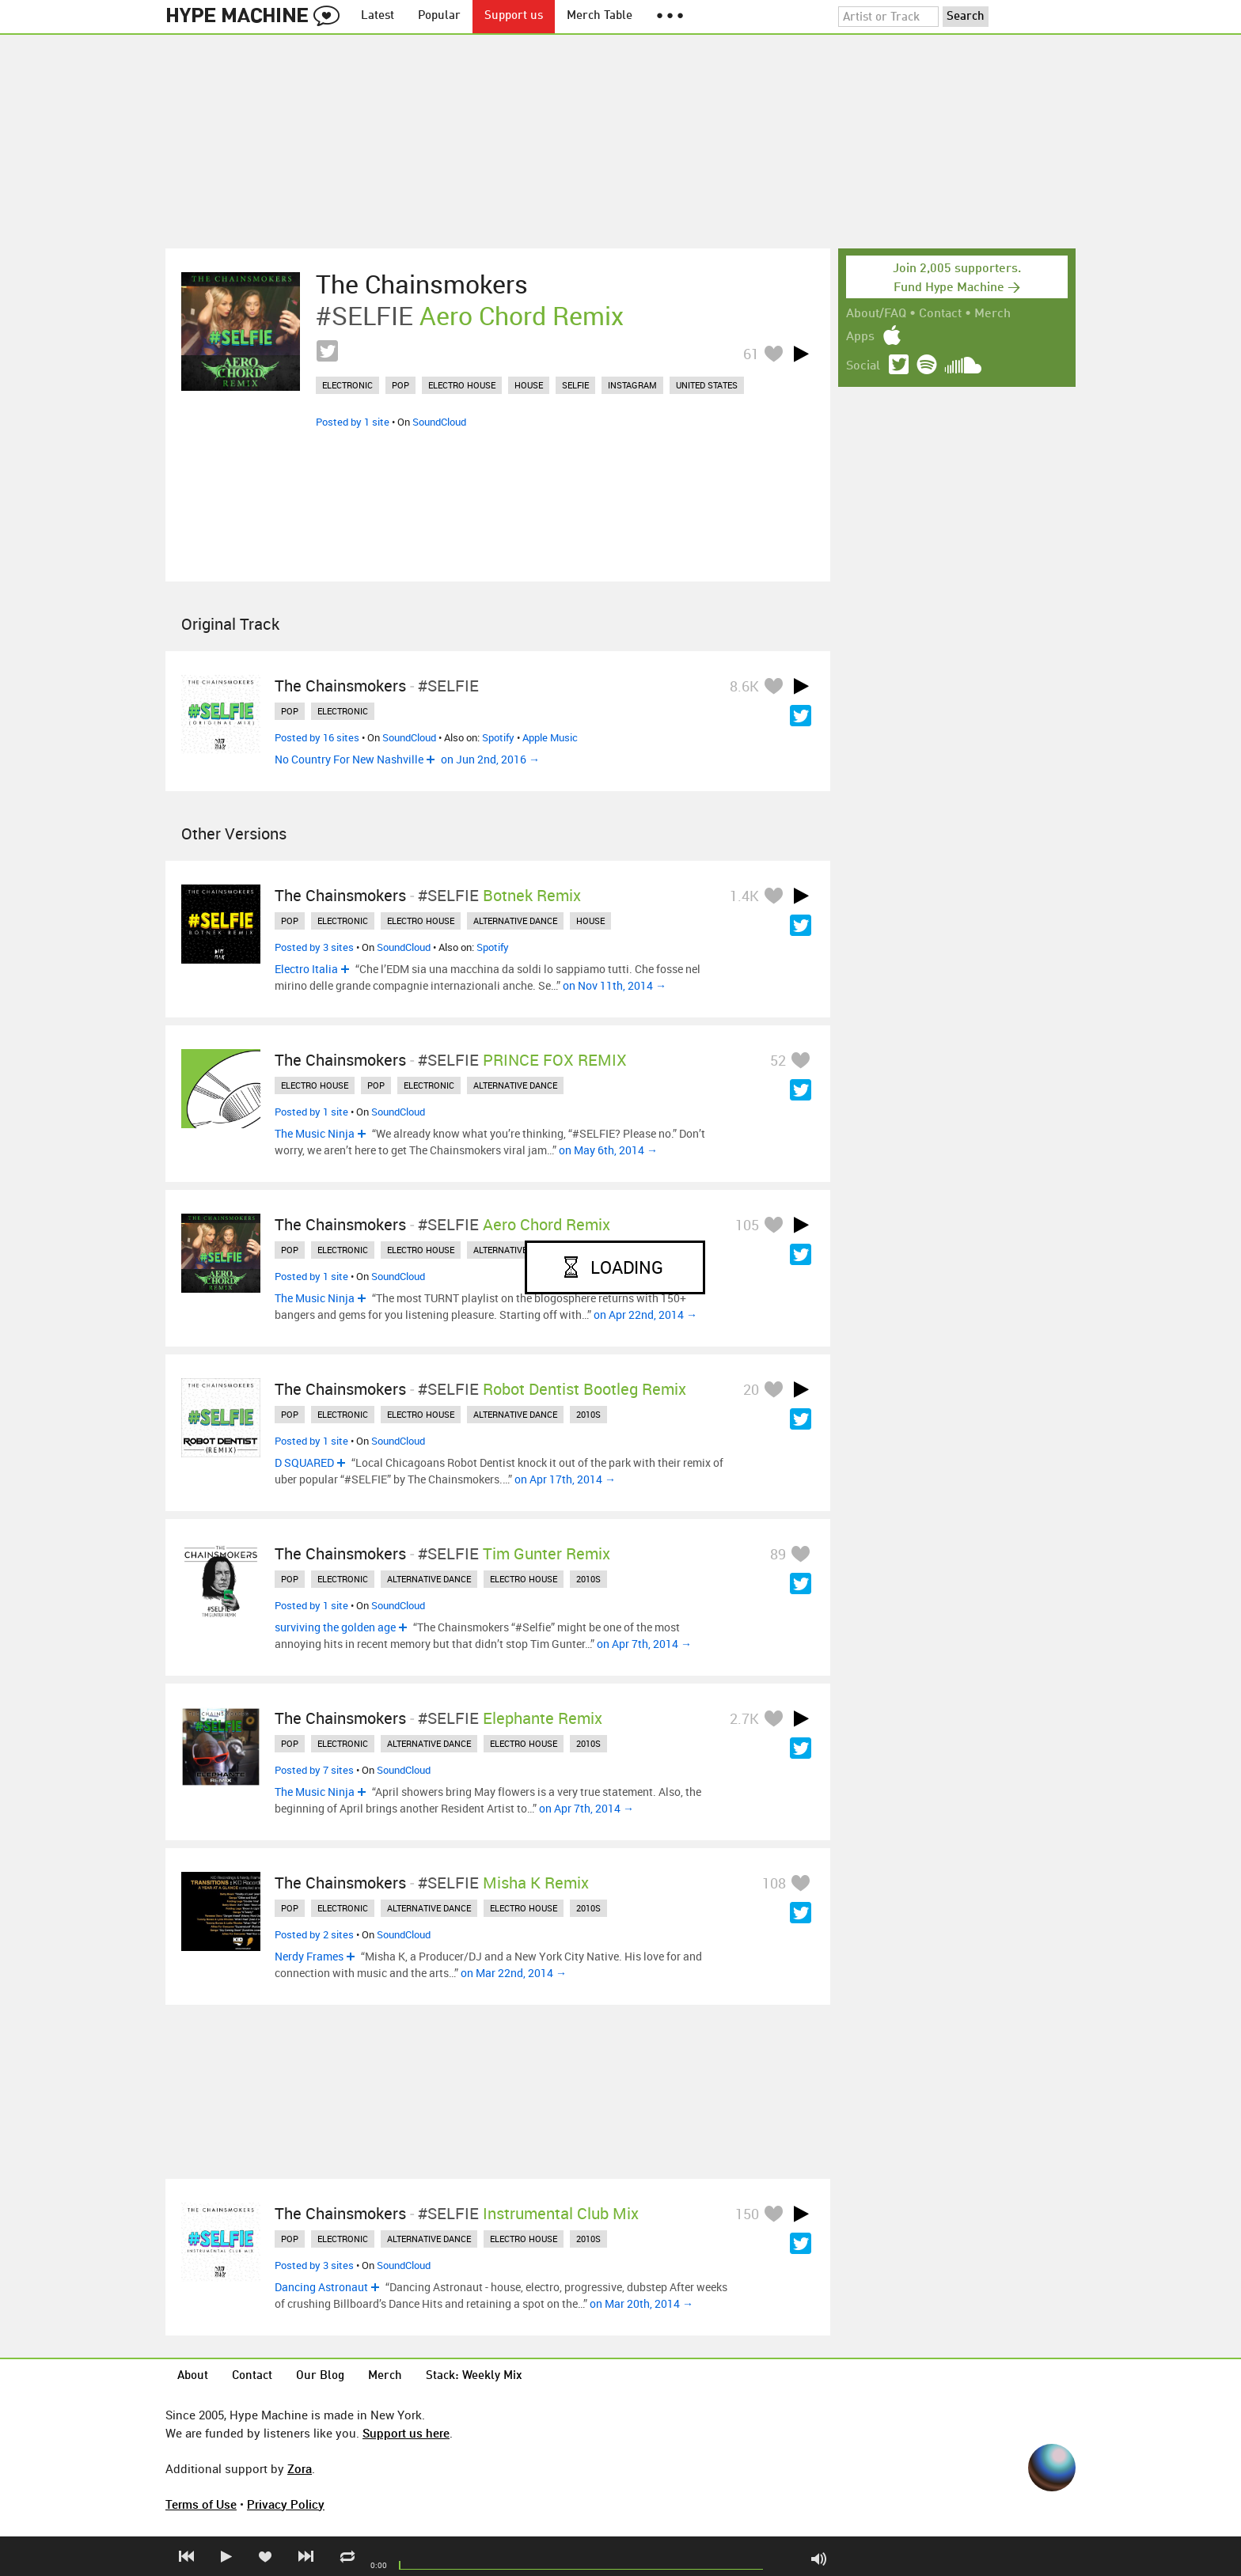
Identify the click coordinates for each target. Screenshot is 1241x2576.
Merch (992, 314)
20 (751, 1389)
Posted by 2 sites (314, 1934)
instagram (632, 385)
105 (747, 1225)
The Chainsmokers (422, 284)
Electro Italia (306, 968)
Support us (513, 16)
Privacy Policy (285, 2504)
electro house (461, 385)
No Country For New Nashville (349, 759)
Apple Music (550, 737)
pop (400, 385)
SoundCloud (439, 422)
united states (707, 385)
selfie (575, 385)
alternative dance (515, 920)
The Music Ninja (315, 1133)
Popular (439, 16)
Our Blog (320, 2376)
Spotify (498, 737)
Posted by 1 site (352, 422)
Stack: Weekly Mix (474, 2376)
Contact (940, 314)
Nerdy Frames (309, 1956)
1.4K (744, 895)
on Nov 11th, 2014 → (614, 985)
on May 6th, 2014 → (608, 1149)
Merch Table (599, 16)
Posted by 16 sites (317, 737)
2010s (588, 1414)
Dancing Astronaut (321, 2286)
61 (751, 354)
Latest (377, 16)
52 (778, 1060)
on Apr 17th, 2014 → (565, 1479)
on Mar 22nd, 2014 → (514, 1972)
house (528, 385)
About (192, 2376)
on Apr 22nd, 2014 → (645, 1314)
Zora (299, 2468)
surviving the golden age (335, 1627)
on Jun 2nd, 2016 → (490, 759)
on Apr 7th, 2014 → (644, 1643)
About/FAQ (876, 314)
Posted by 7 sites (314, 1770)
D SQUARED (304, 1462)
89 (778, 1554)
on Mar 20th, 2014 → (641, 2303)
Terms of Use (201, 2504)
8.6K (744, 686)
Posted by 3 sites (314, 947)
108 (774, 1883)
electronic (347, 385)
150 (747, 2214)
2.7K (744, 1718)
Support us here (406, 2433)
